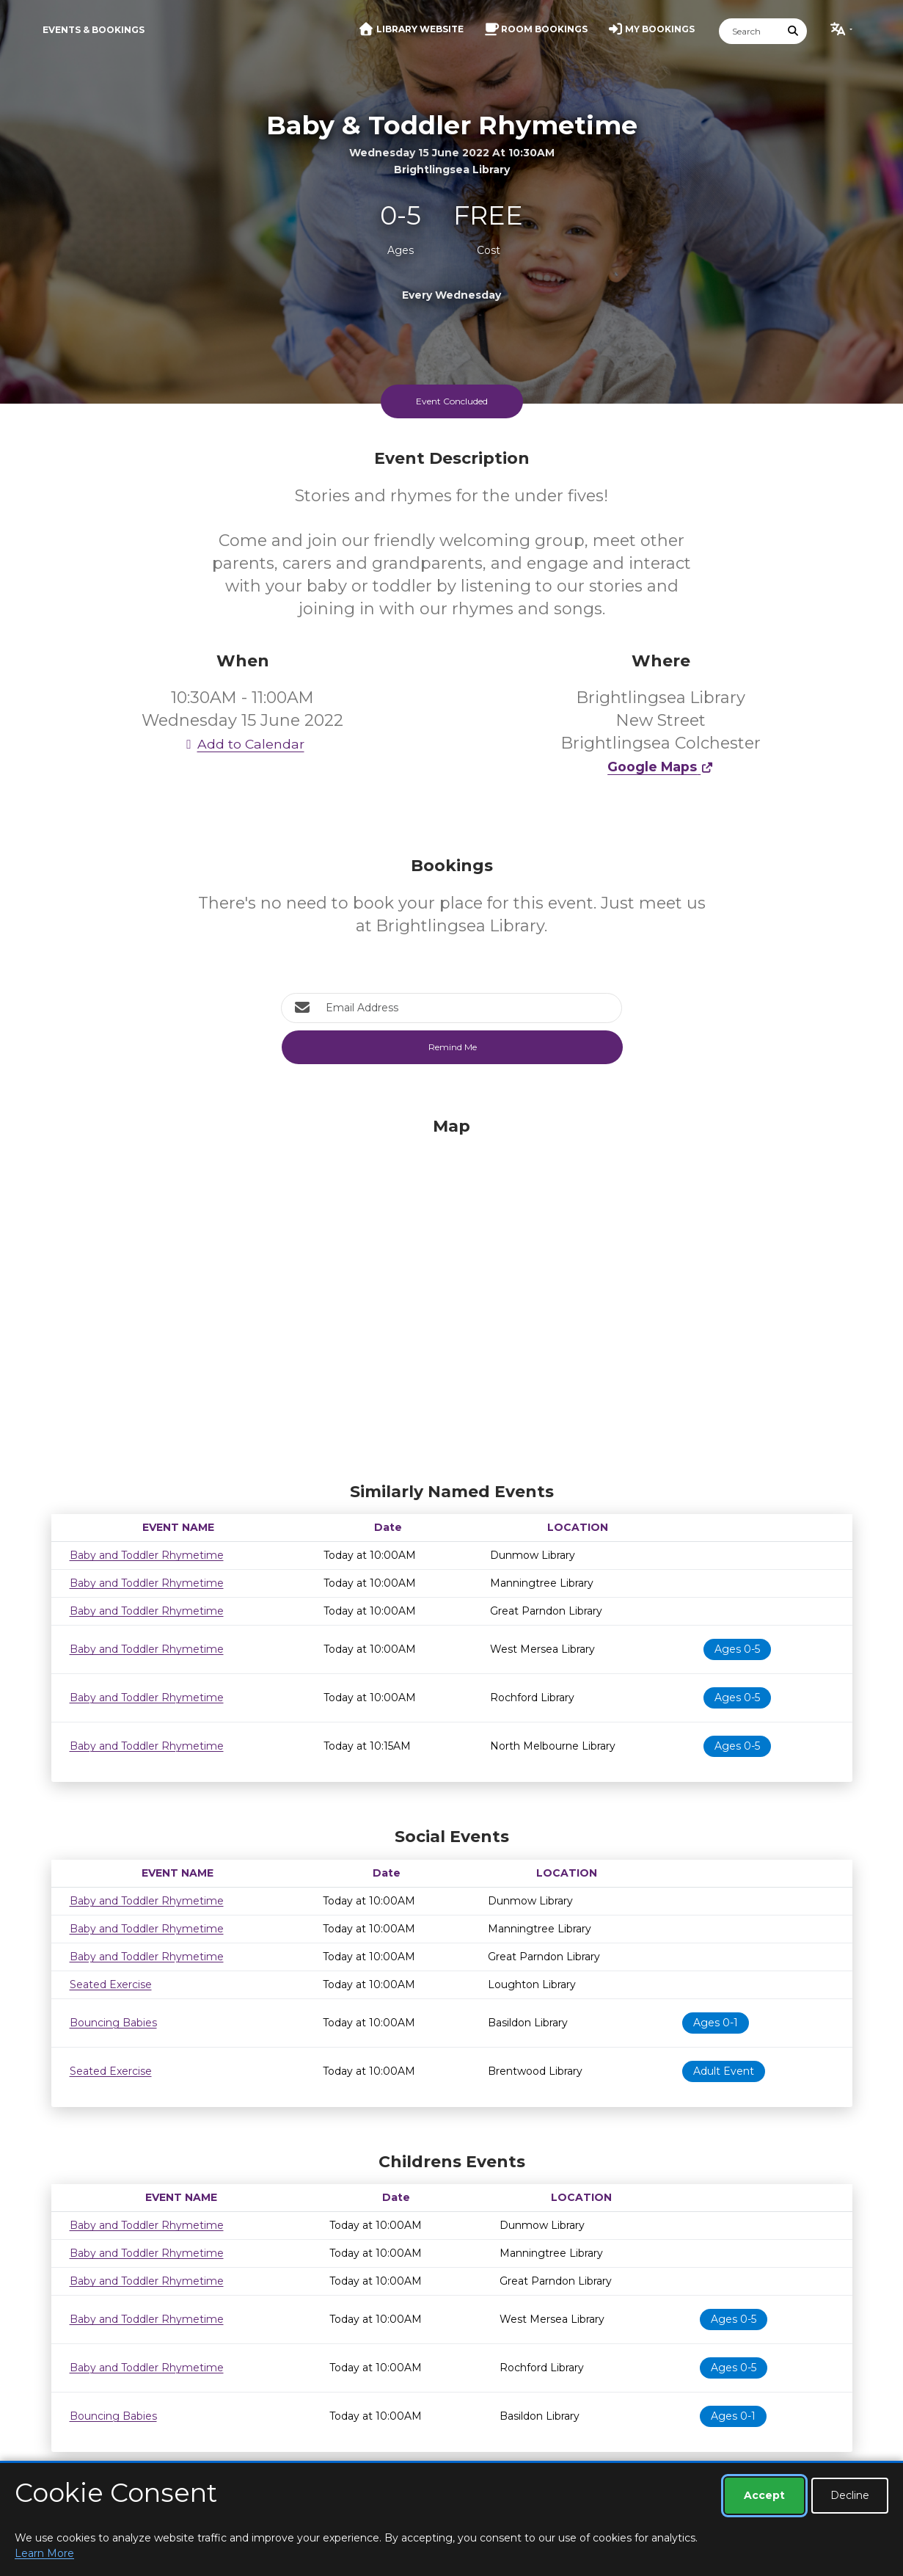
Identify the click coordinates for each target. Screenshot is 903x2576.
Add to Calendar (242, 744)
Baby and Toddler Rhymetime (147, 1555)
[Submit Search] (793, 31)
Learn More (44, 2553)
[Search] (749, 31)
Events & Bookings (94, 29)
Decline (849, 2495)
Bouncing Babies (113, 2022)
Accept (764, 2495)
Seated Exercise (111, 1984)
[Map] (451, 1296)
